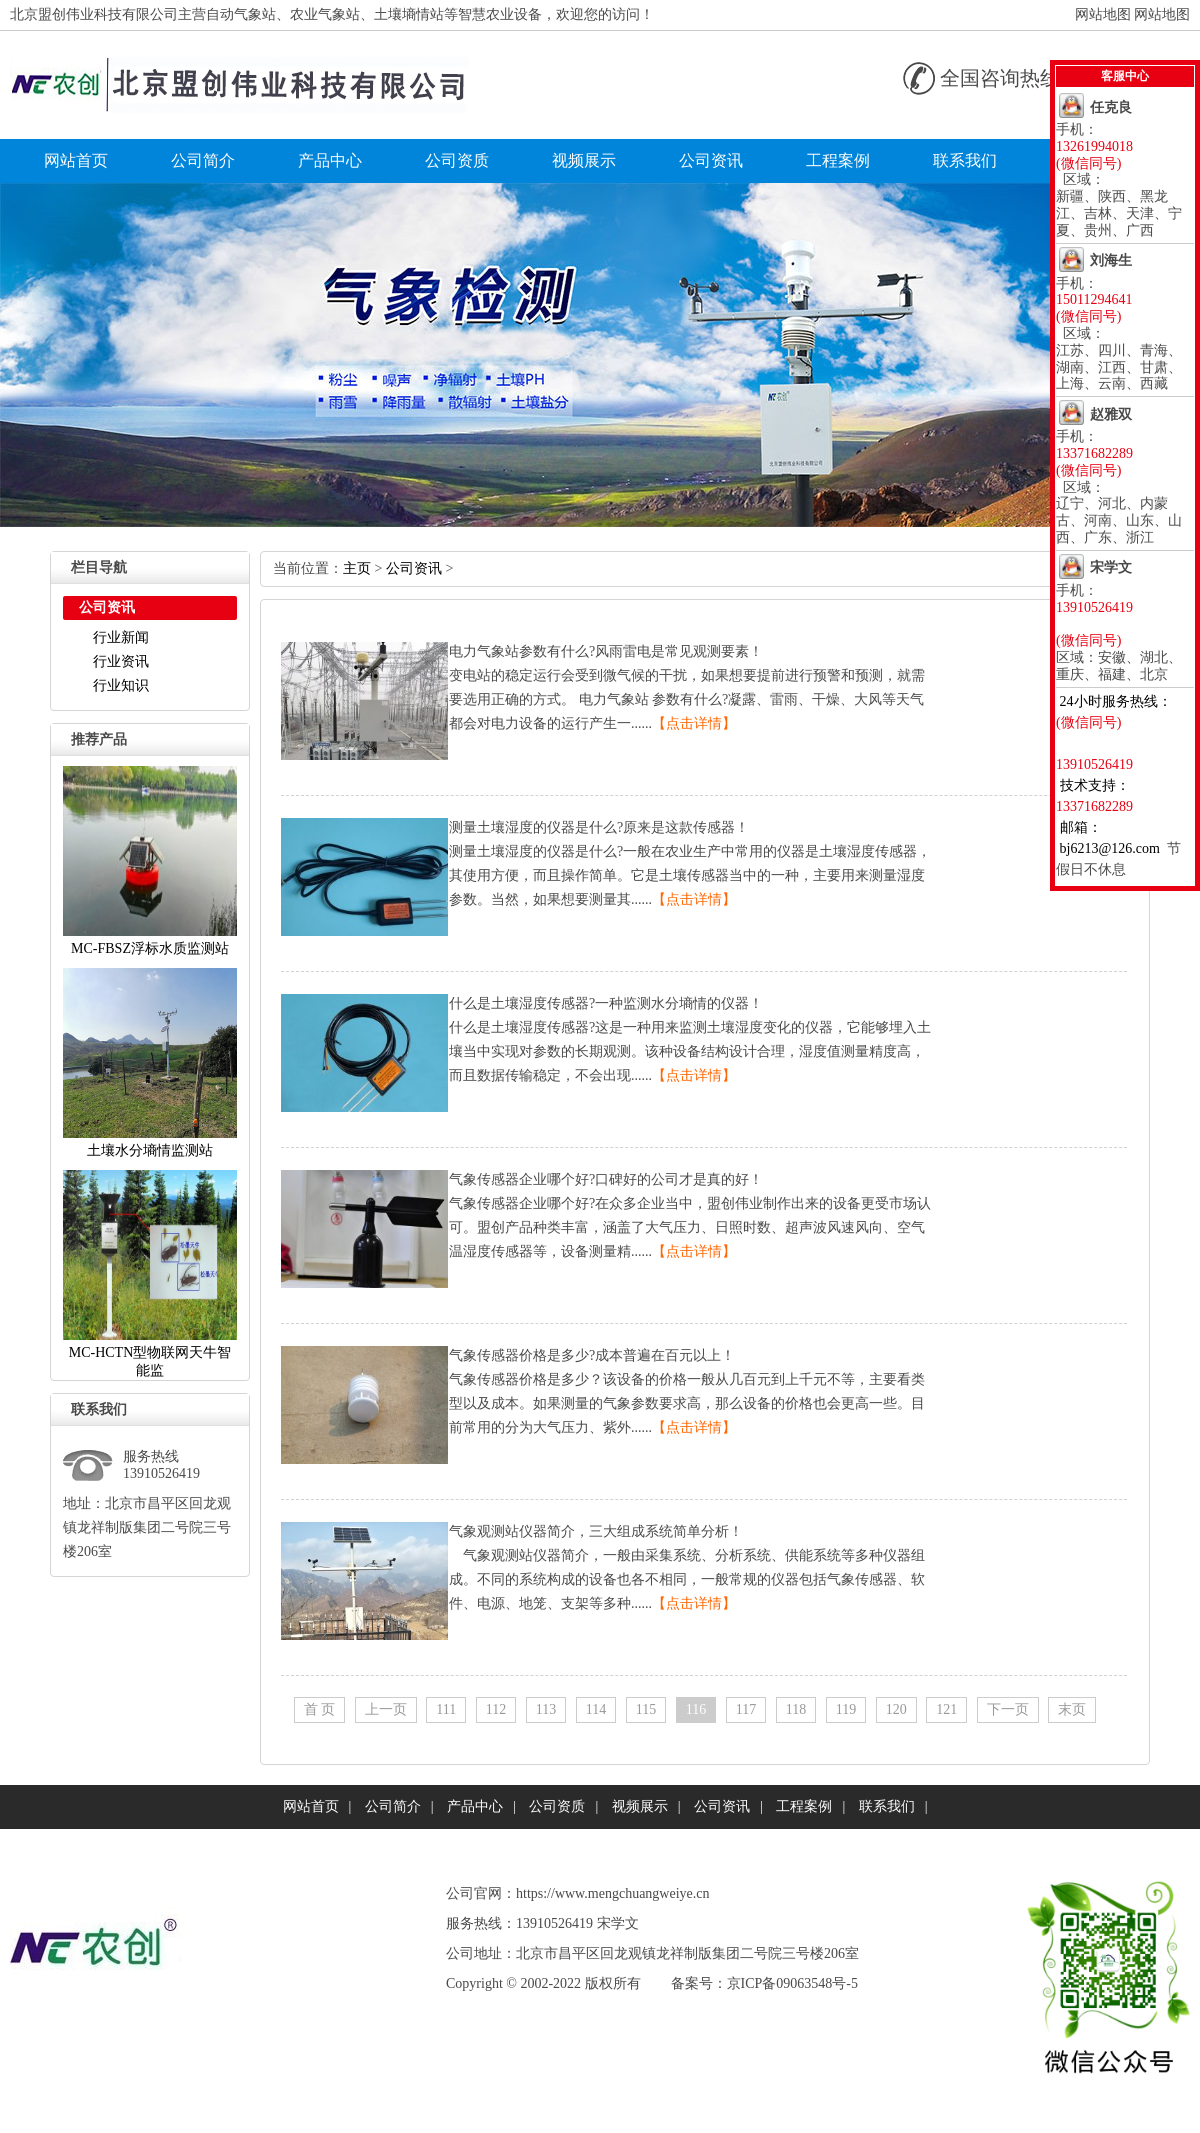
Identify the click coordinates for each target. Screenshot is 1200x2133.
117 (746, 1709)
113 (546, 1709)
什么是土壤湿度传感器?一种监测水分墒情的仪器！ (606, 1003)
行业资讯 (121, 661)
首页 (320, 1709)
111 (446, 1709)
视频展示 (584, 160)
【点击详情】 (694, 723)
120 (896, 1709)
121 (946, 1709)
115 (646, 1709)
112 (496, 1709)
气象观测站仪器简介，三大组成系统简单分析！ (596, 1531)
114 (596, 1709)
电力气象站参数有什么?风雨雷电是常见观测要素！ (606, 651)
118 (796, 1709)
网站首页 (76, 160)
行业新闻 (121, 637)
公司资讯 (711, 160)
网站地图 (1103, 14)
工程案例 (838, 160)
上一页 (386, 1709)
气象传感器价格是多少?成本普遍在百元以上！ (592, 1355)
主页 (357, 568)
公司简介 (203, 160)
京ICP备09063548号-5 (792, 1983)
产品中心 (330, 160)
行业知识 (121, 685)
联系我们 (965, 160)
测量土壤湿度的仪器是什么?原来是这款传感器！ (599, 827)
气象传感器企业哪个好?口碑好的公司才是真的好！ (606, 1179)
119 (846, 1709)
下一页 (1008, 1709)
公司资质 (457, 160)
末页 (1072, 1709)
